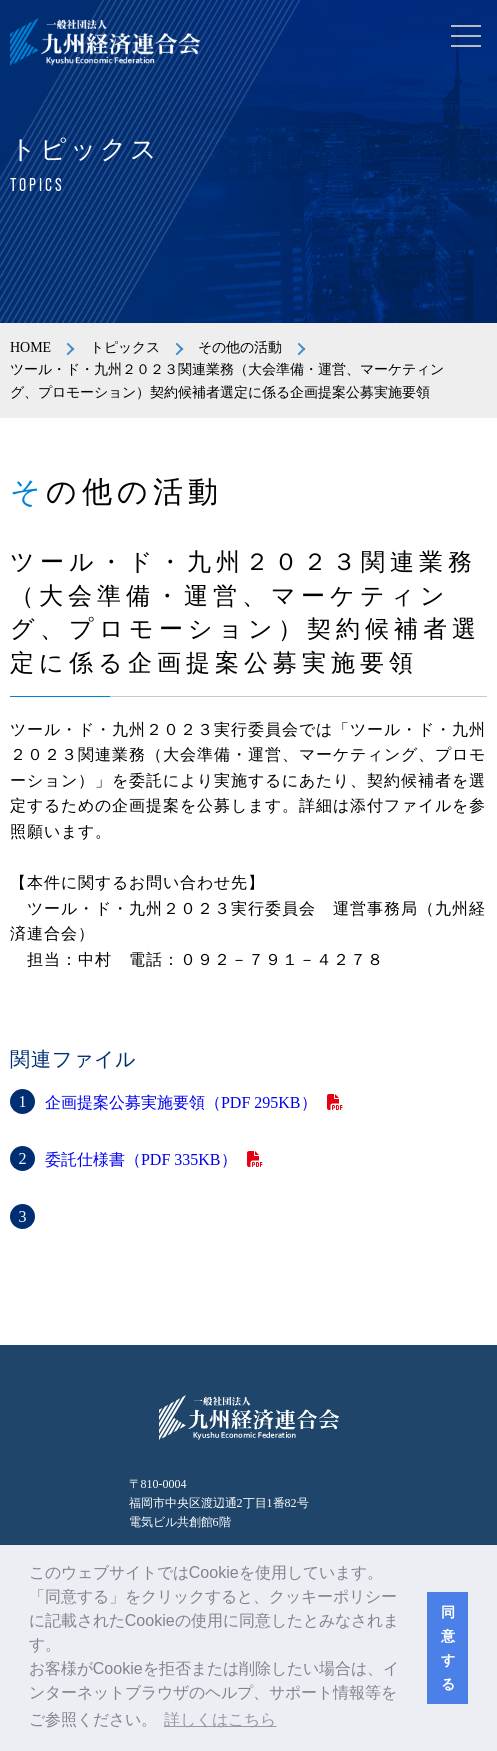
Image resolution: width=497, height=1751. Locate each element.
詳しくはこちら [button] (220, 1719)
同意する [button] (448, 1648)
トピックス (125, 347)
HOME (30, 347)
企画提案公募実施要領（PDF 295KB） (181, 1102)
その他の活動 (240, 347)
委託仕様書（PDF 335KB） (141, 1159)
